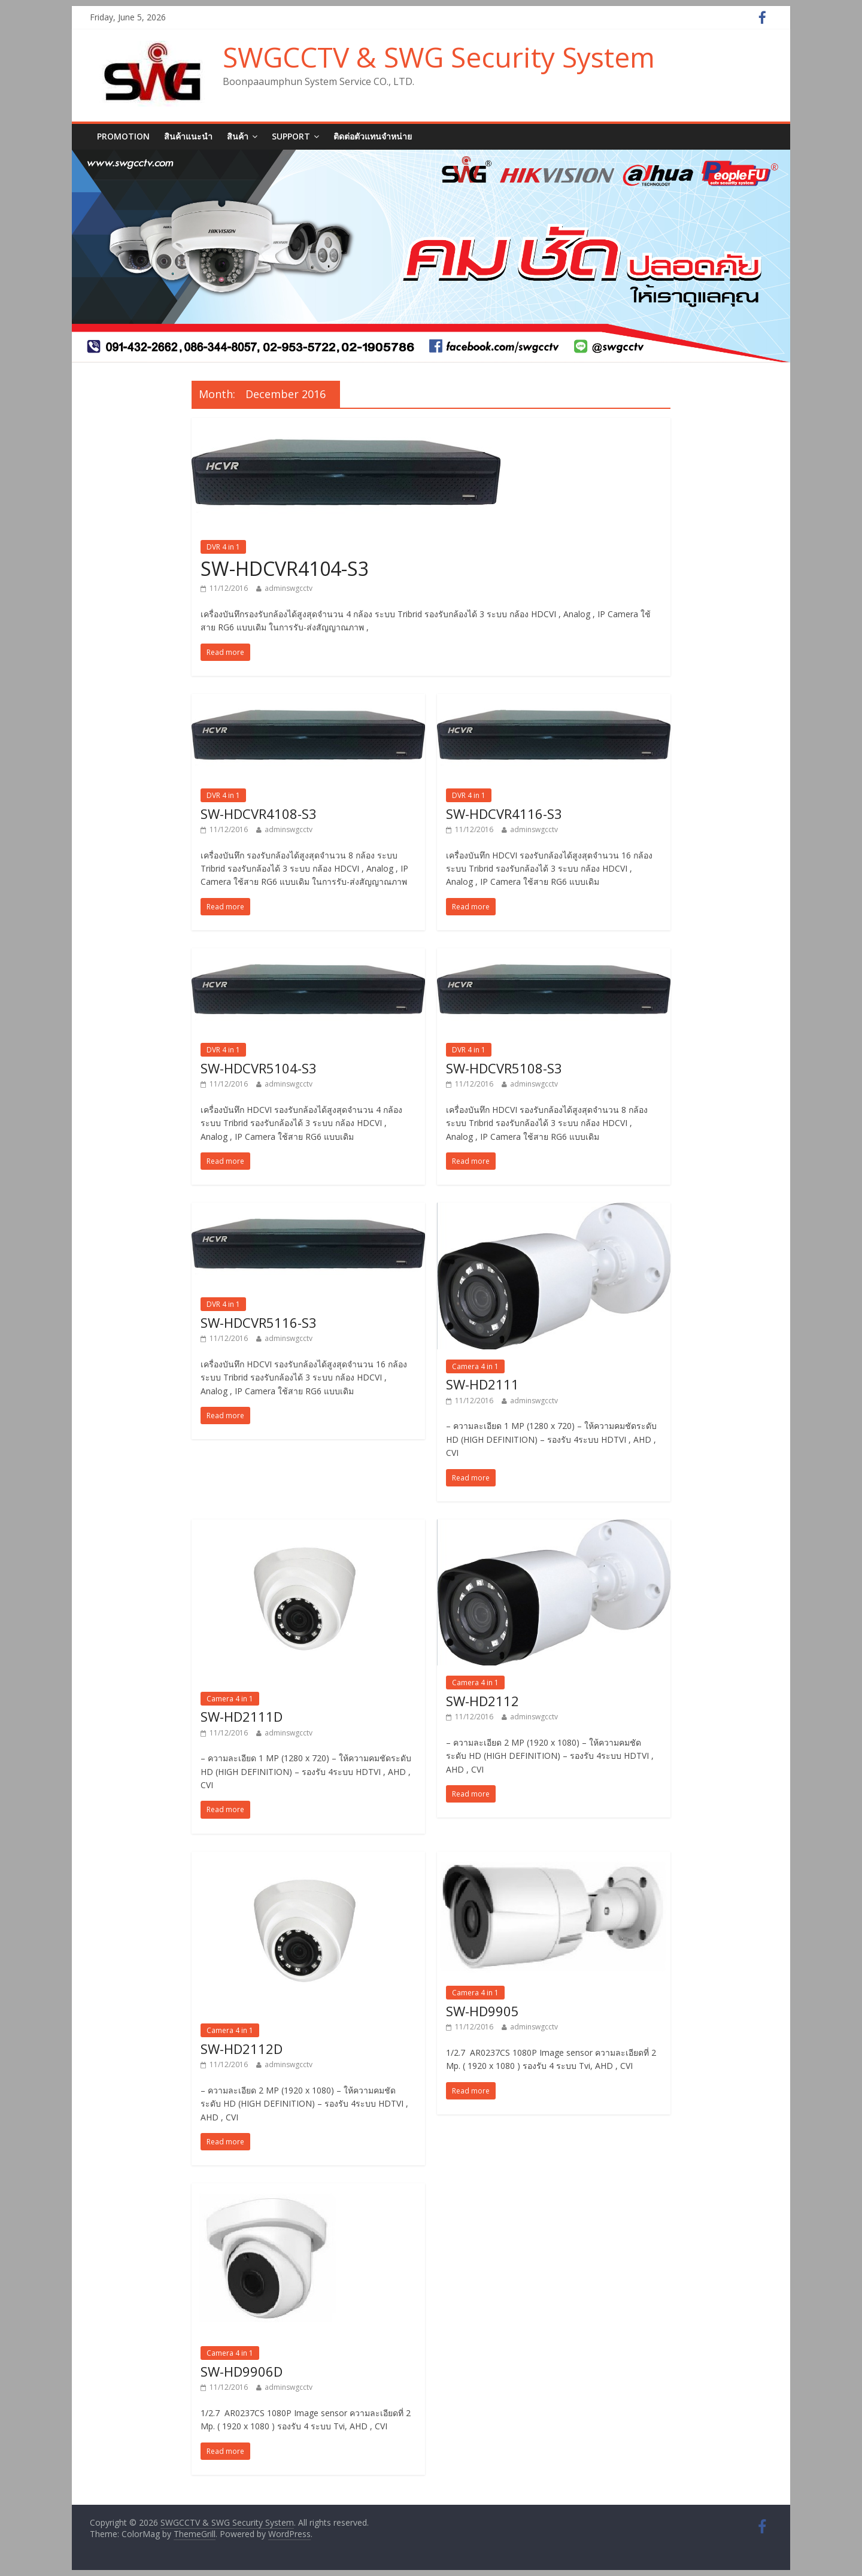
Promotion (123, 136)
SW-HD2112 (482, 1701)
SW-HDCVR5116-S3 (259, 1322)
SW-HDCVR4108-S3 (259, 814)
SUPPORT (291, 136)
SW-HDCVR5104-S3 (259, 1068)
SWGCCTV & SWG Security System (439, 56)
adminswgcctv (288, 588)
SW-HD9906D (242, 2371)
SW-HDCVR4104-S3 (285, 568)
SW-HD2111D (242, 1716)
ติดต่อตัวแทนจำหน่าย (372, 136)
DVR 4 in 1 (223, 547)
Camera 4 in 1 (475, 1366)
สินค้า (237, 136)
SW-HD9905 (482, 2011)
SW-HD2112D (242, 2049)
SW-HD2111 (482, 1384)
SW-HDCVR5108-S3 (504, 1068)
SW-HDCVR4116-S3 (504, 814)
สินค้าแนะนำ (188, 136)
